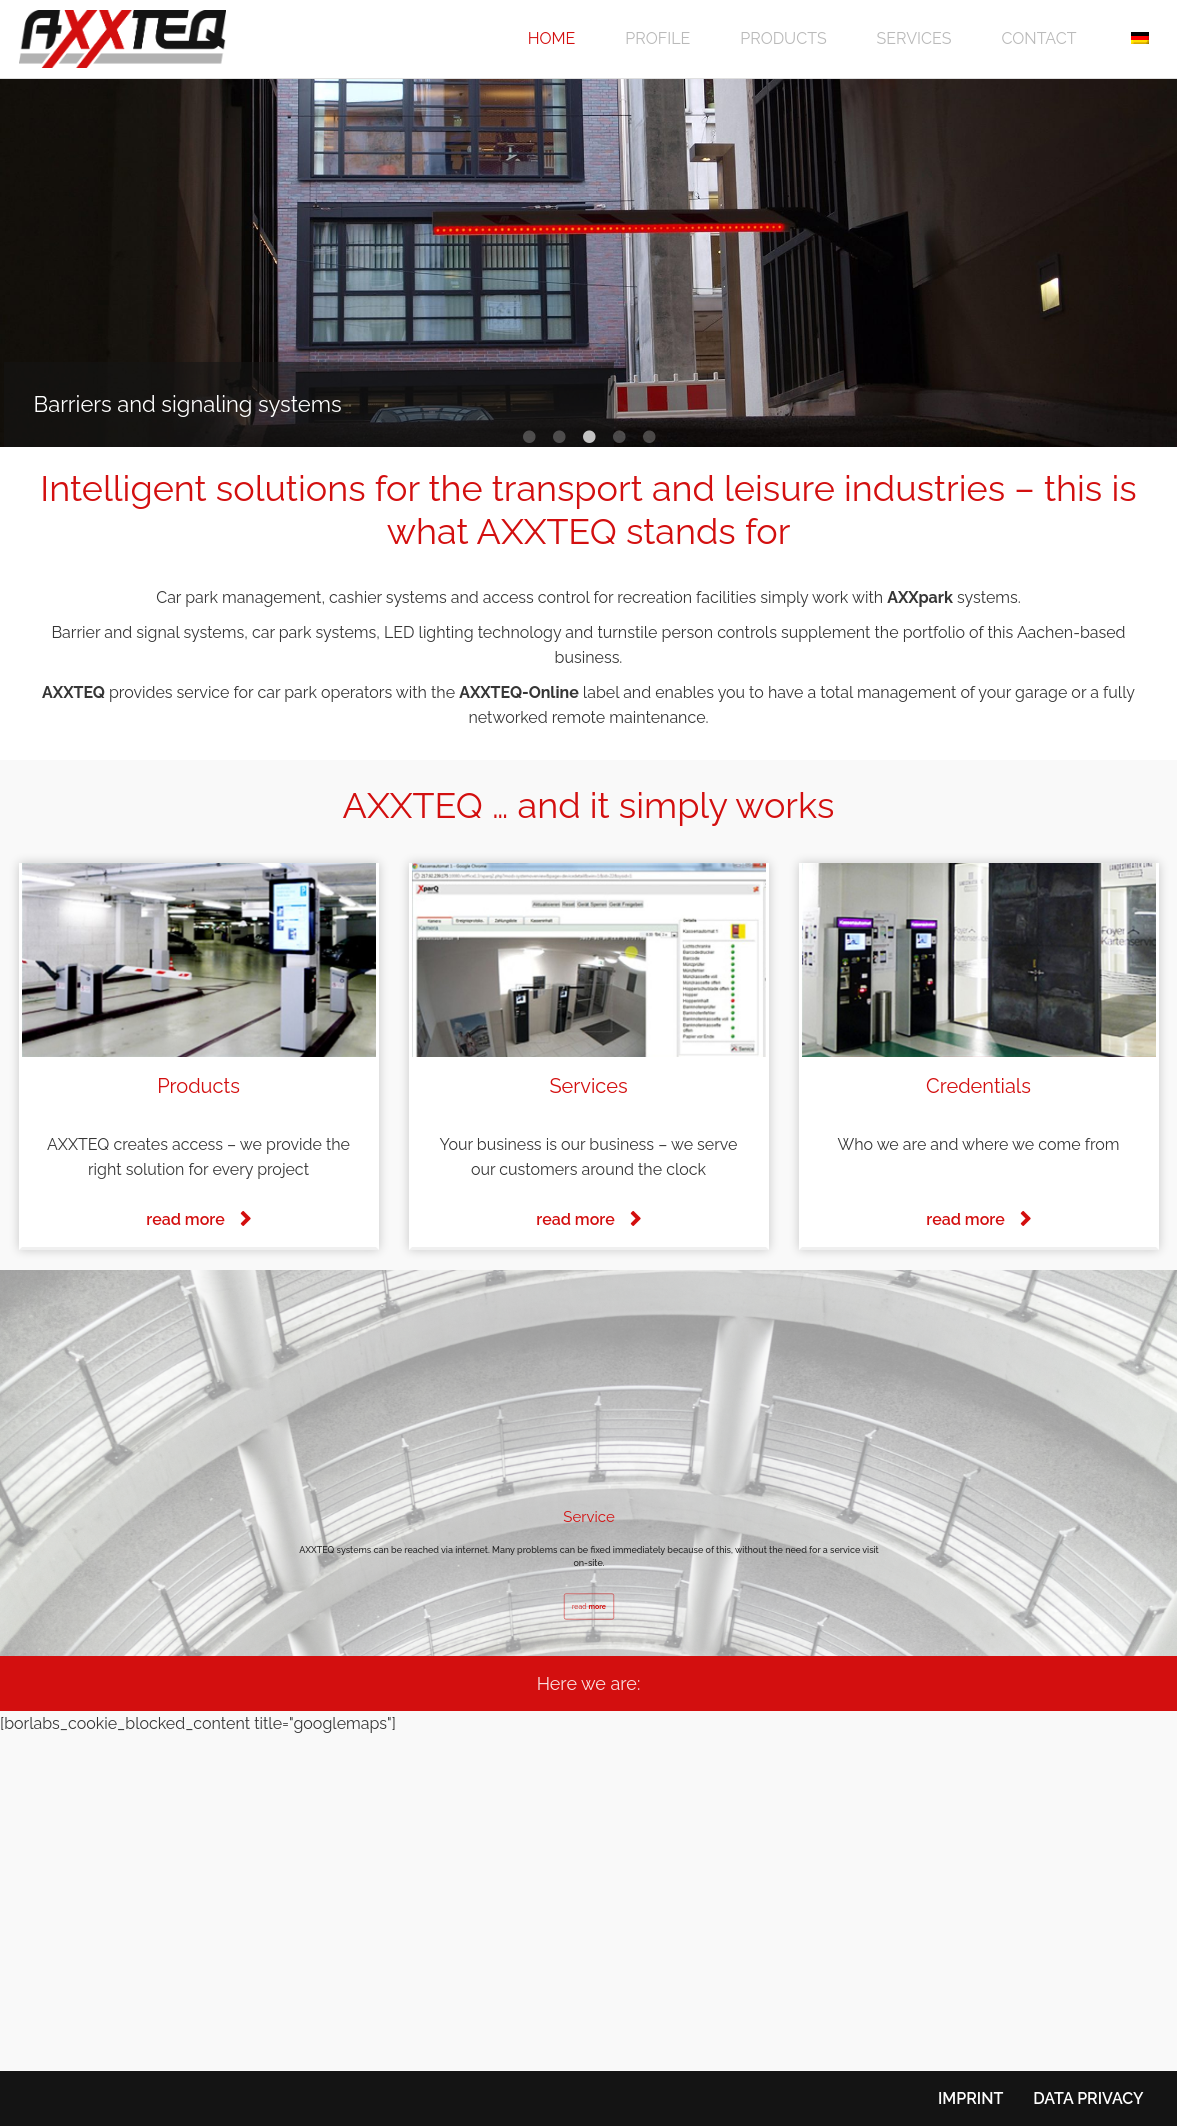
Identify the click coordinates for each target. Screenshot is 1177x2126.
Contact (1038, 38)
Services (914, 38)
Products (783, 38)
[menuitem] (1137, 39)
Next (1147, 263)
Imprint (970, 2098)
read (588, 1606)
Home (552, 38)
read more (185, 1219)
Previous (30, 263)
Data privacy (1088, 2098)
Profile (657, 38)
